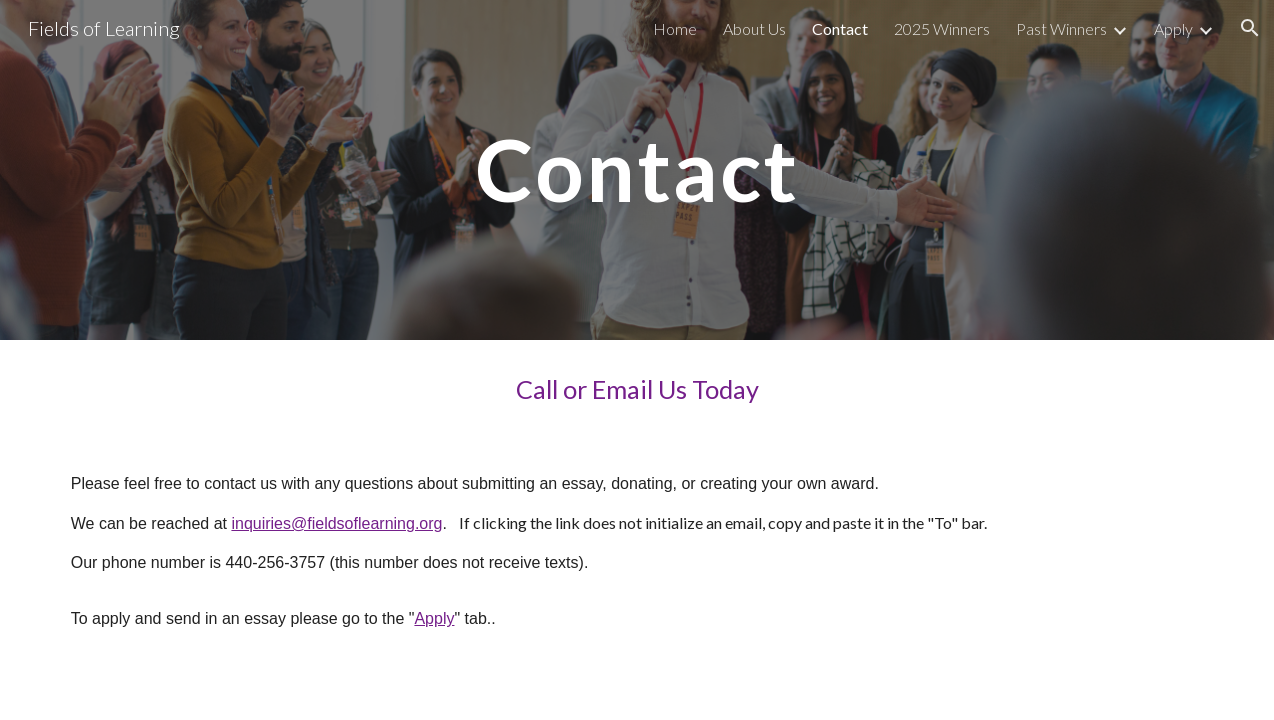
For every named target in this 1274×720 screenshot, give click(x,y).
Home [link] (675, 28)
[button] (1250, 28)
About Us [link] (754, 28)
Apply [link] (1173, 28)
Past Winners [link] (1061, 28)
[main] (637, 169)
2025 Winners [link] (942, 28)
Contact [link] (840, 28)
